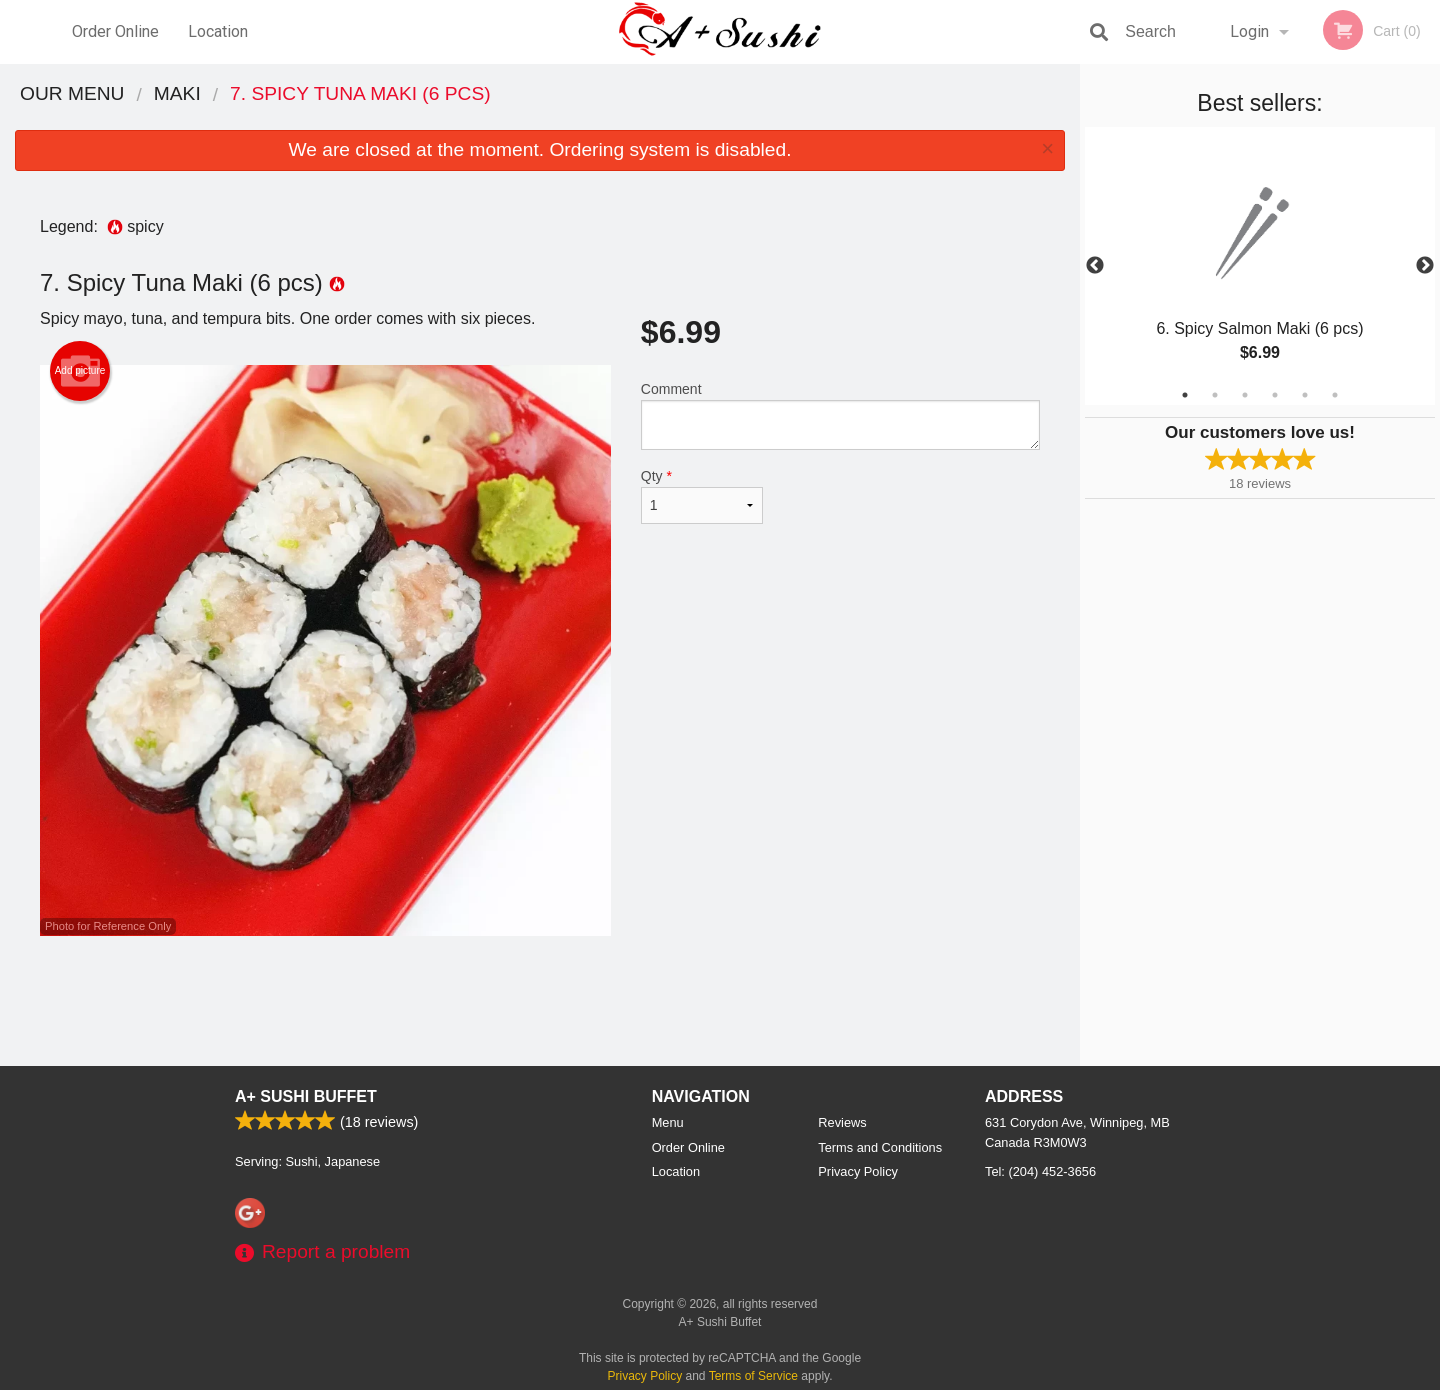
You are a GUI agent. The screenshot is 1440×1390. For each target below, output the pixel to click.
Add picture (80, 371)
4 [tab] (1275, 395)
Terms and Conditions (880, 1147)
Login (1249, 31)
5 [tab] (1305, 395)
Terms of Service (753, 1376)
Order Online (115, 31)
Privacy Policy (858, 1171)
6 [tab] (1335, 395)
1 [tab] (1185, 395)
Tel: (1040, 1171)
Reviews (842, 1122)
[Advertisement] (540, 1001)
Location (218, 31)
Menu (668, 1122)
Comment (840, 415)
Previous (1095, 266)
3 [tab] (1245, 395)
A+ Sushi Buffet (306, 1096)
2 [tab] (1215, 395)
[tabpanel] (1260, 266)
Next (1425, 266)
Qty (702, 496)
